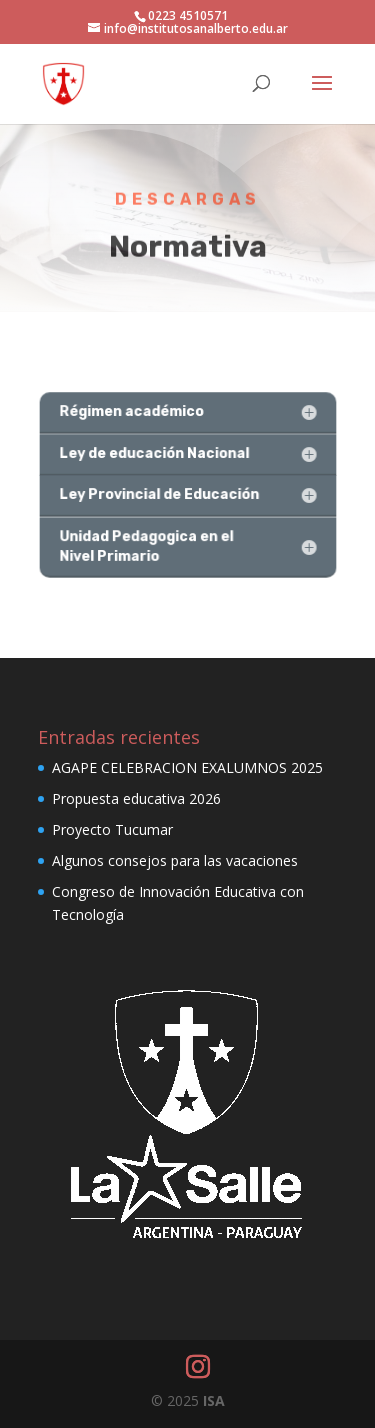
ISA (214, 1400)
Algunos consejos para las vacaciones (175, 860)
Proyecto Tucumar (112, 829)
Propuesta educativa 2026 (136, 798)
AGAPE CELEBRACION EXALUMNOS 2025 (187, 767)
